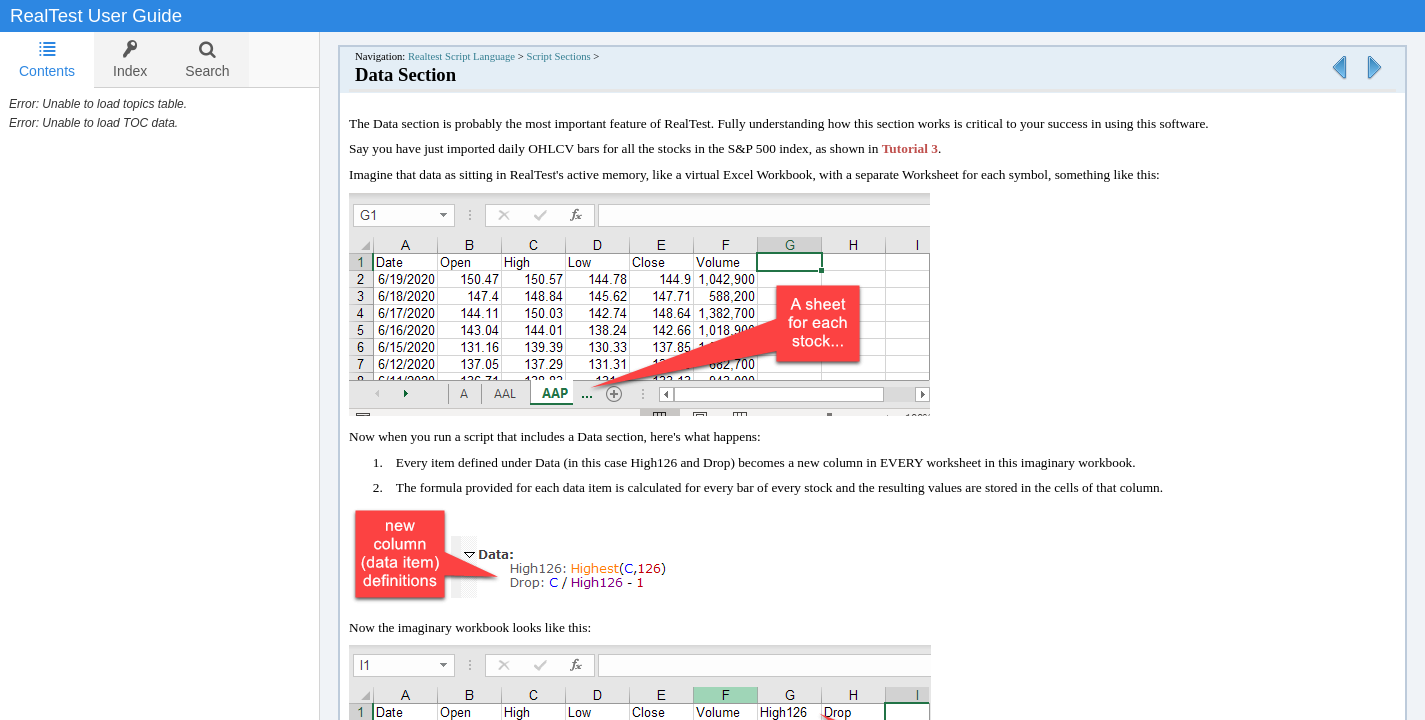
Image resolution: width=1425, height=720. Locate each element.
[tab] (47, 60)
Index (130, 59)
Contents (47, 59)
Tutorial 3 (910, 148)
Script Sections (558, 56)
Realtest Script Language (461, 56)
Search (207, 59)
